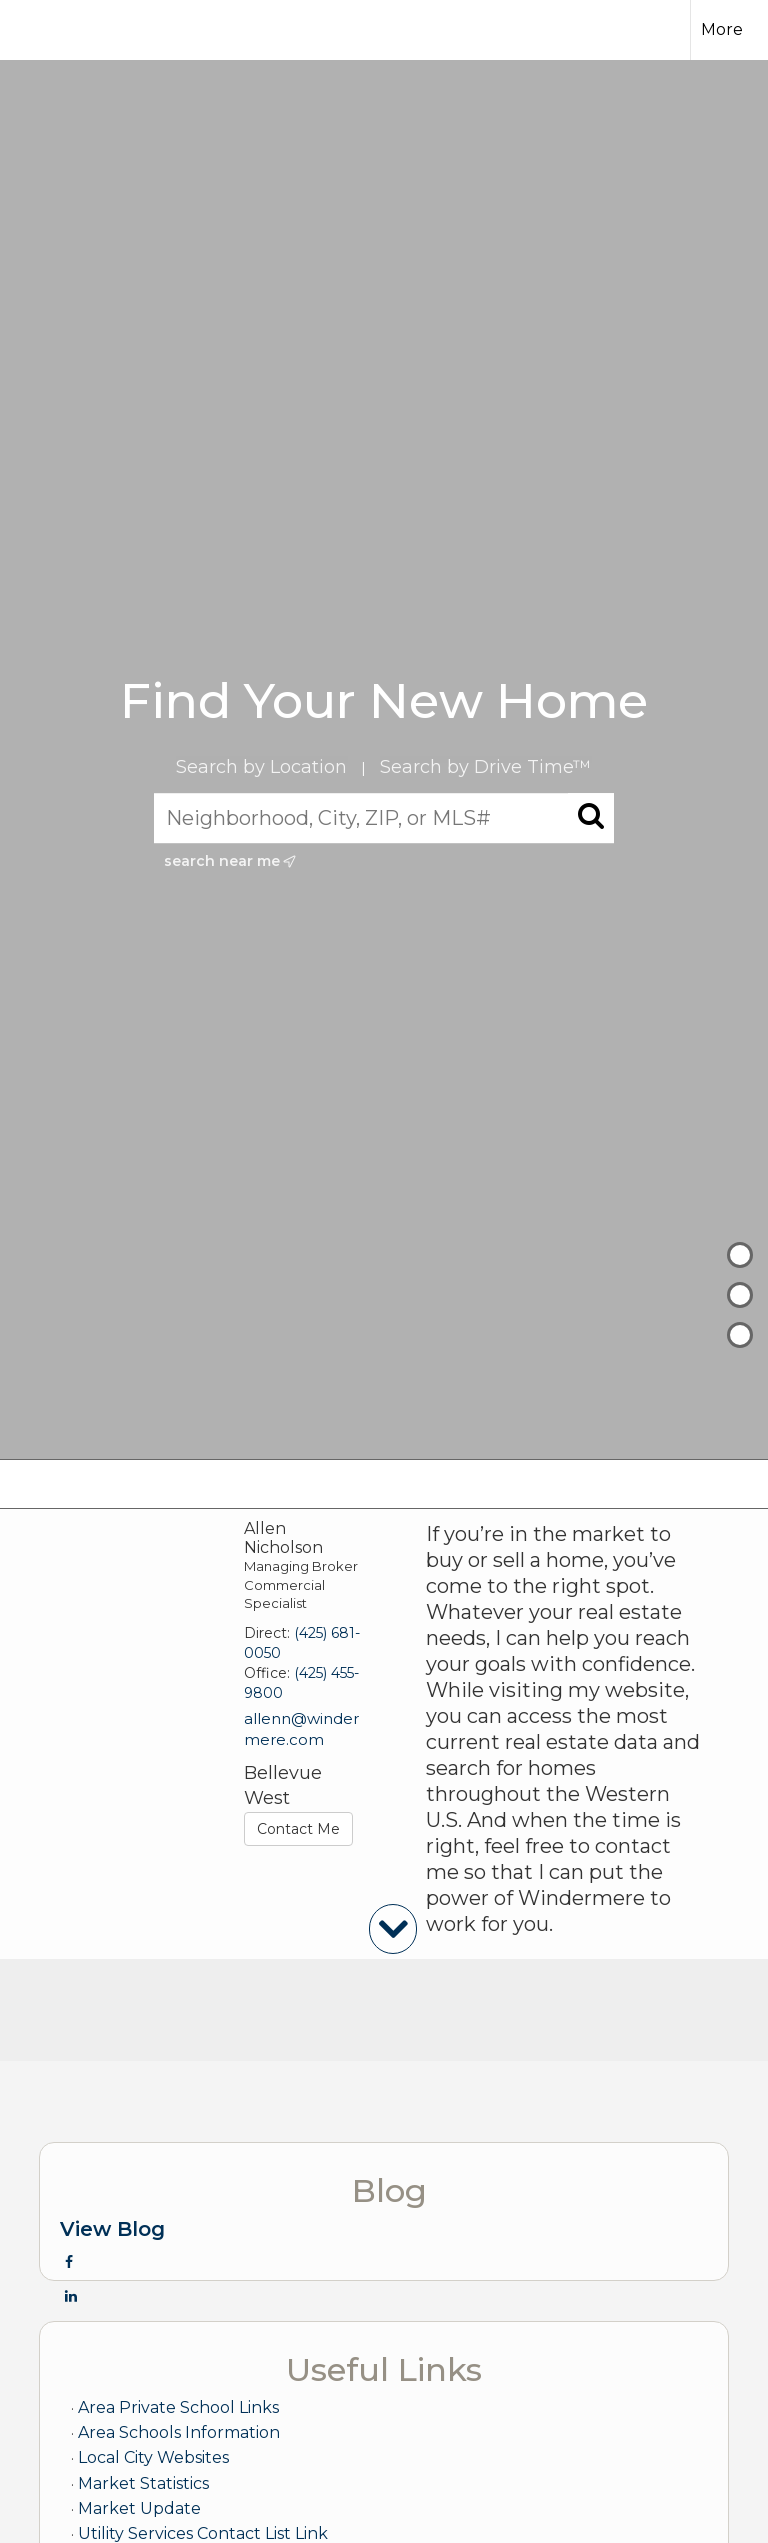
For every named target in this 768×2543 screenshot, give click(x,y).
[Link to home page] (49, 30)
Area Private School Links (178, 2407)
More (722, 29)
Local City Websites (153, 2457)
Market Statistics (143, 2483)
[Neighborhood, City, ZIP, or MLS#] (384, 818)
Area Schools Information (179, 2432)
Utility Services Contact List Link (203, 2533)
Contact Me (298, 1829)
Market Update (139, 2508)
